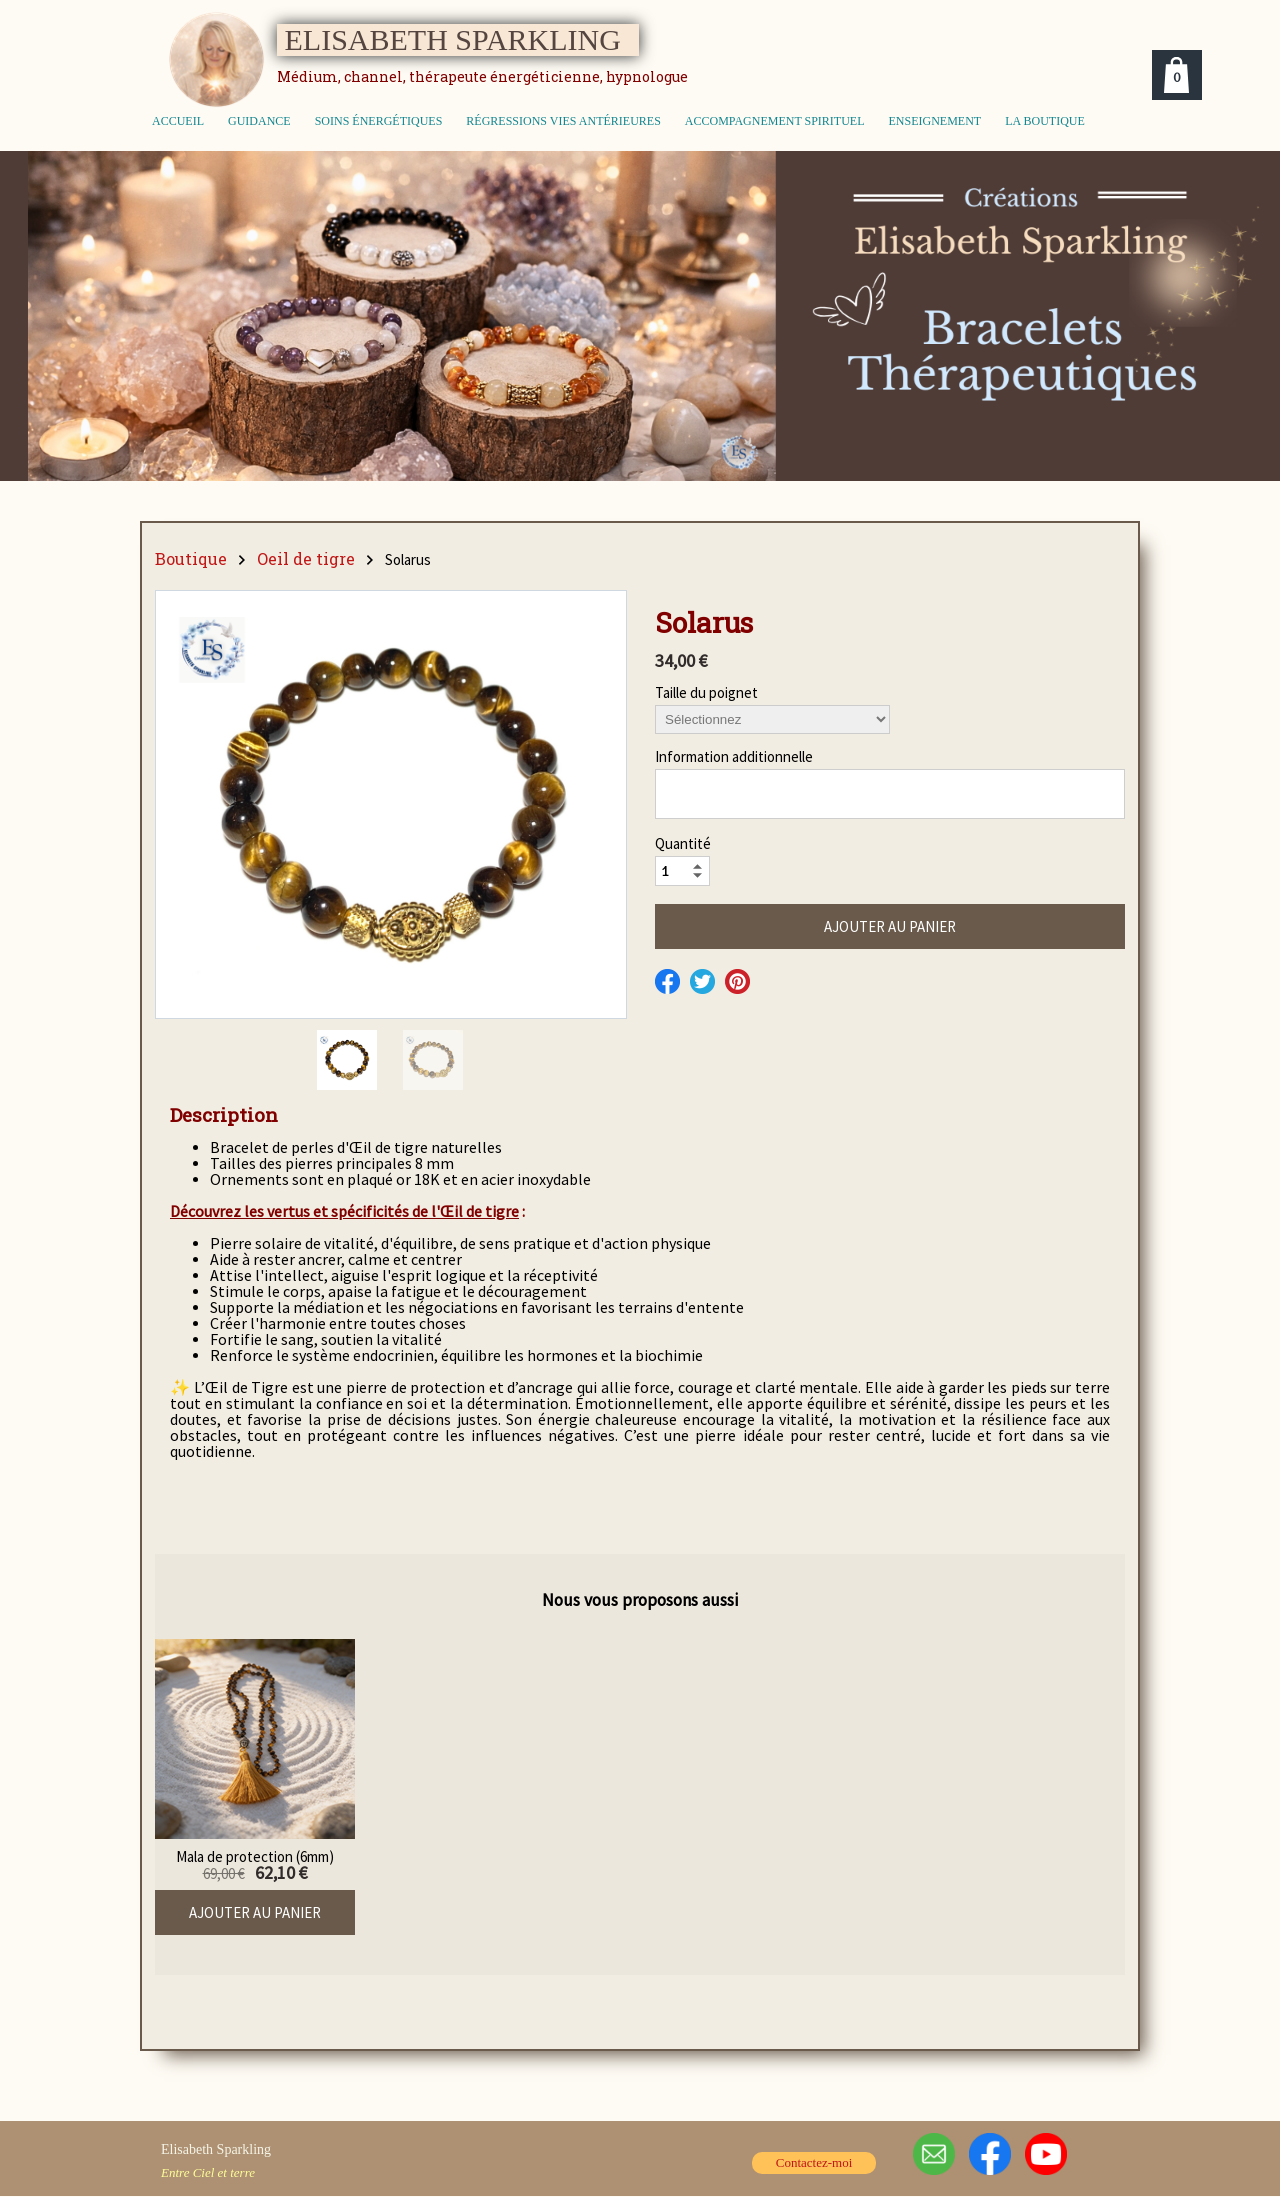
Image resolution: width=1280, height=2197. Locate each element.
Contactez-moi (814, 2162)
